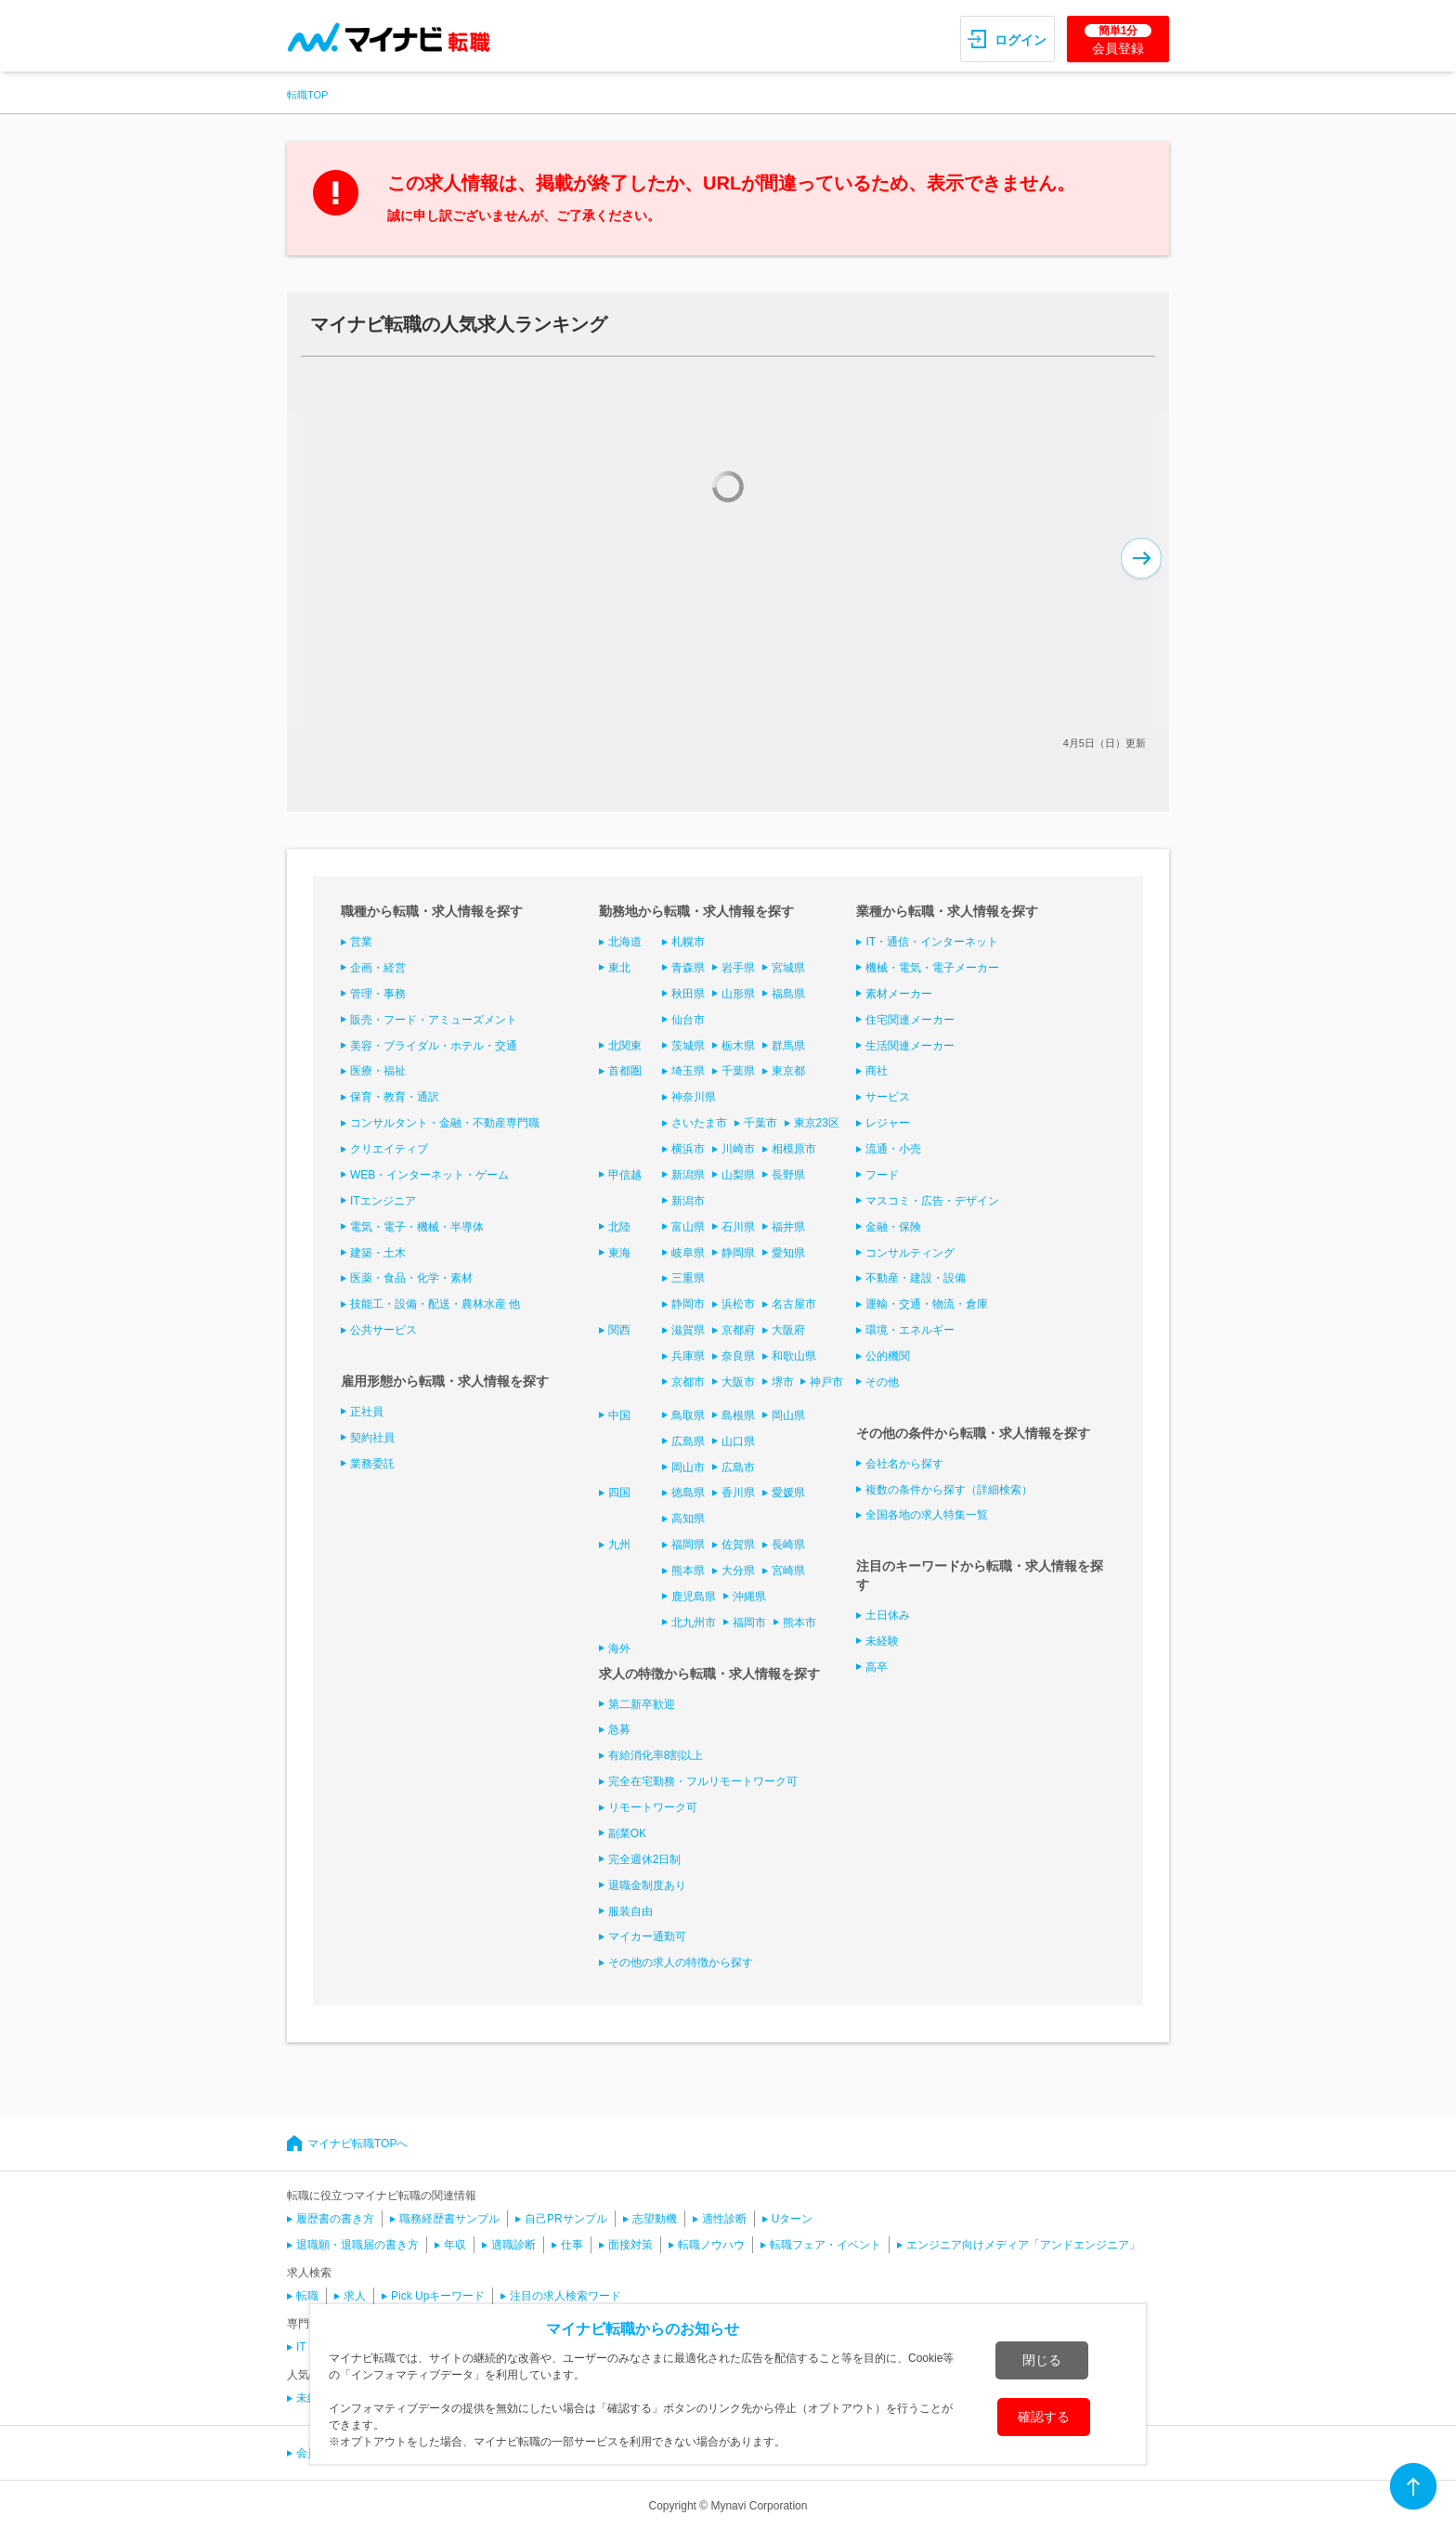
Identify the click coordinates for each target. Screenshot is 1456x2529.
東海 (619, 1252)
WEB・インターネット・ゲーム (429, 1174)
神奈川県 (693, 1096)
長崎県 (788, 1544)
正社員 (367, 1411)
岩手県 (738, 967)
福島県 (788, 993)
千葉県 (738, 1070)
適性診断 (724, 2218)
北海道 (625, 941)
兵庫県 (688, 1355)
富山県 (688, 1226)
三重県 (688, 1277)
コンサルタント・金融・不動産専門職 (445, 1122)
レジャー (887, 1122)
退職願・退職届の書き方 (357, 2244)
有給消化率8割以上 (656, 1755)
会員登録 (1118, 40)
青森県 (688, 967)
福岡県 (688, 1544)
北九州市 (693, 1622)
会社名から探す (904, 1463)
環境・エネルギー (910, 1329)
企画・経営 (378, 967)
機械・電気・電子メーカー (932, 967)
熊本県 (688, 1570)
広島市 (738, 1467)
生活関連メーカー (910, 1045)
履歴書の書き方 (335, 2218)
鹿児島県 (693, 1596)
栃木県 (738, 1045)
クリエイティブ (389, 1148)
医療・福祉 (378, 1070)
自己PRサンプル (566, 2218)
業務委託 (372, 1463)
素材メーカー (898, 993)
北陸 (619, 1226)
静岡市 (688, 1303)
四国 (619, 1492)
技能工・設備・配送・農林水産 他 (435, 1303)
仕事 (572, 2244)
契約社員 (372, 1437)
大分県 (738, 1570)
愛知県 (788, 1252)
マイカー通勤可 (647, 1936)
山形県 (738, 993)
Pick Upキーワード (438, 2295)
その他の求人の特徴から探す (680, 1962)
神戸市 (826, 1381)
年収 (455, 2244)
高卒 (876, 1667)
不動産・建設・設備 (915, 1277)
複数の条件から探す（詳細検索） (949, 1489)
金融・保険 (893, 1226)
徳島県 (688, 1492)
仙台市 (688, 1019)
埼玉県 (688, 1070)
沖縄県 (749, 1596)
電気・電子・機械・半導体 (417, 1226)
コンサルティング (910, 1252)
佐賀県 (738, 1544)
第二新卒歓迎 (641, 1704)
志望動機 (654, 2218)
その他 (882, 1381)
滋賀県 (688, 1329)
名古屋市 (794, 1303)
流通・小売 (893, 1148)
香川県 (738, 1492)
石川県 (738, 1226)
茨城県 (688, 1045)
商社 (876, 1070)
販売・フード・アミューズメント (433, 1019)
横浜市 (688, 1148)
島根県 (738, 1415)
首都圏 (625, 1070)
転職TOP (307, 94)
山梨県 (738, 1174)
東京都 (788, 1070)
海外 (619, 1648)
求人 (355, 2295)
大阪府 (788, 1329)
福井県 (788, 1226)
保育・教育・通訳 (394, 1096)
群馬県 (788, 1045)
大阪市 (738, 1381)
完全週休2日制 (645, 1859)
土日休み (887, 1615)
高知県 (688, 1518)
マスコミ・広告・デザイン (932, 1200)
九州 (619, 1544)
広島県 (688, 1441)
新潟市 (688, 1200)
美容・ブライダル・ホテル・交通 (433, 1045)
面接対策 (630, 2244)
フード (882, 1174)
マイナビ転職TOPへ (357, 2143)
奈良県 (738, 1355)
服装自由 (630, 1911)
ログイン (1020, 40)
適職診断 (513, 2244)
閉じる (1041, 2360)
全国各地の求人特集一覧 (926, 1514)
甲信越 (625, 1174)
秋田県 (688, 993)
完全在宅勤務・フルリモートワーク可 (703, 1781)
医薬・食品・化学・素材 (411, 1277)
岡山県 (788, 1415)
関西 (619, 1329)
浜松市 (738, 1303)
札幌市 (688, 941)
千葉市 (760, 1122)
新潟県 (688, 1174)
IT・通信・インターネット (931, 941)
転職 (307, 2295)
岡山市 (688, 1467)
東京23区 (816, 1122)
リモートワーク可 (652, 1807)
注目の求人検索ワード (565, 2295)
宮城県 (788, 967)
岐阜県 (688, 1252)
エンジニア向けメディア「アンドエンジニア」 (1023, 2244)
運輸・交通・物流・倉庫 (926, 1303)
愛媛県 (788, 1492)
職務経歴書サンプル (449, 2218)
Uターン (792, 2218)
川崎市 (738, 1148)
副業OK (627, 1833)
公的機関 (887, 1355)
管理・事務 (378, 993)
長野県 (788, 1174)
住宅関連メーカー (910, 1019)
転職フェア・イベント (825, 2244)
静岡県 (738, 1252)
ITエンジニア (383, 1200)
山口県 (738, 1441)
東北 (619, 967)
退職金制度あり (647, 1885)
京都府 (738, 1329)
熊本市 (799, 1622)
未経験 (882, 1641)
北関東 (625, 1045)
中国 (619, 1415)
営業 (361, 941)
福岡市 (749, 1622)
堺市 (783, 1381)
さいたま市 (699, 1122)
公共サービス (383, 1329)
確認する (1044, 2416)
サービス (887, 1096)
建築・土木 (378, 1252)
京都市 (688, 1381)
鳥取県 (688, 1415)
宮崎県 (788, 1570)
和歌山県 (794, 1355)
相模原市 (794, 1148)
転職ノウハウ (711, 2244)
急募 (619, 1729)
